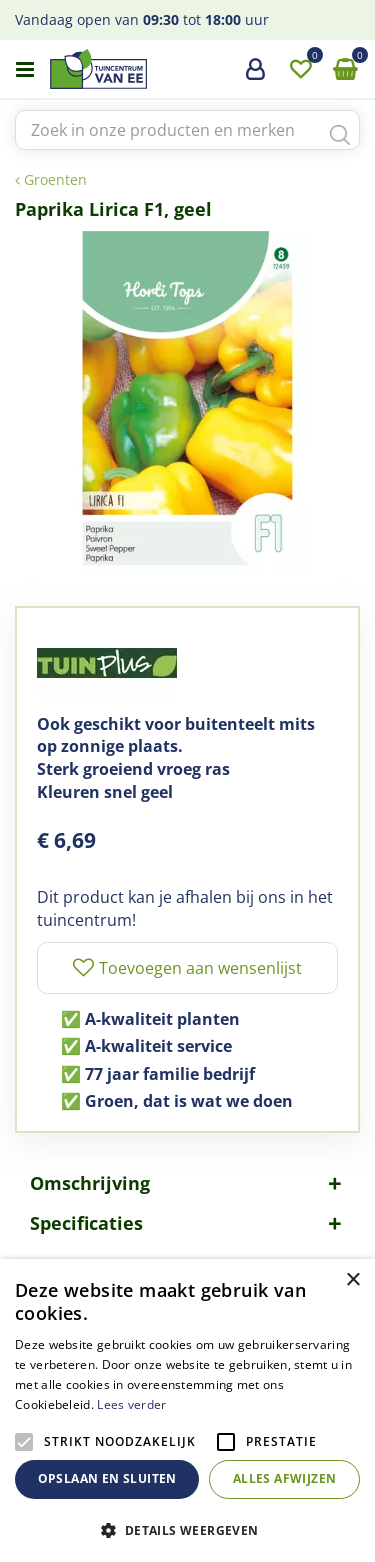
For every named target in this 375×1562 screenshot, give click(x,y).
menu (25, 70)
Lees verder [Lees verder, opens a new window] (131, 1404)
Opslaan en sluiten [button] (107, 1478)
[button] (187, 1529)
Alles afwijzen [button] (285, 1478)
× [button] (352, 1280)
